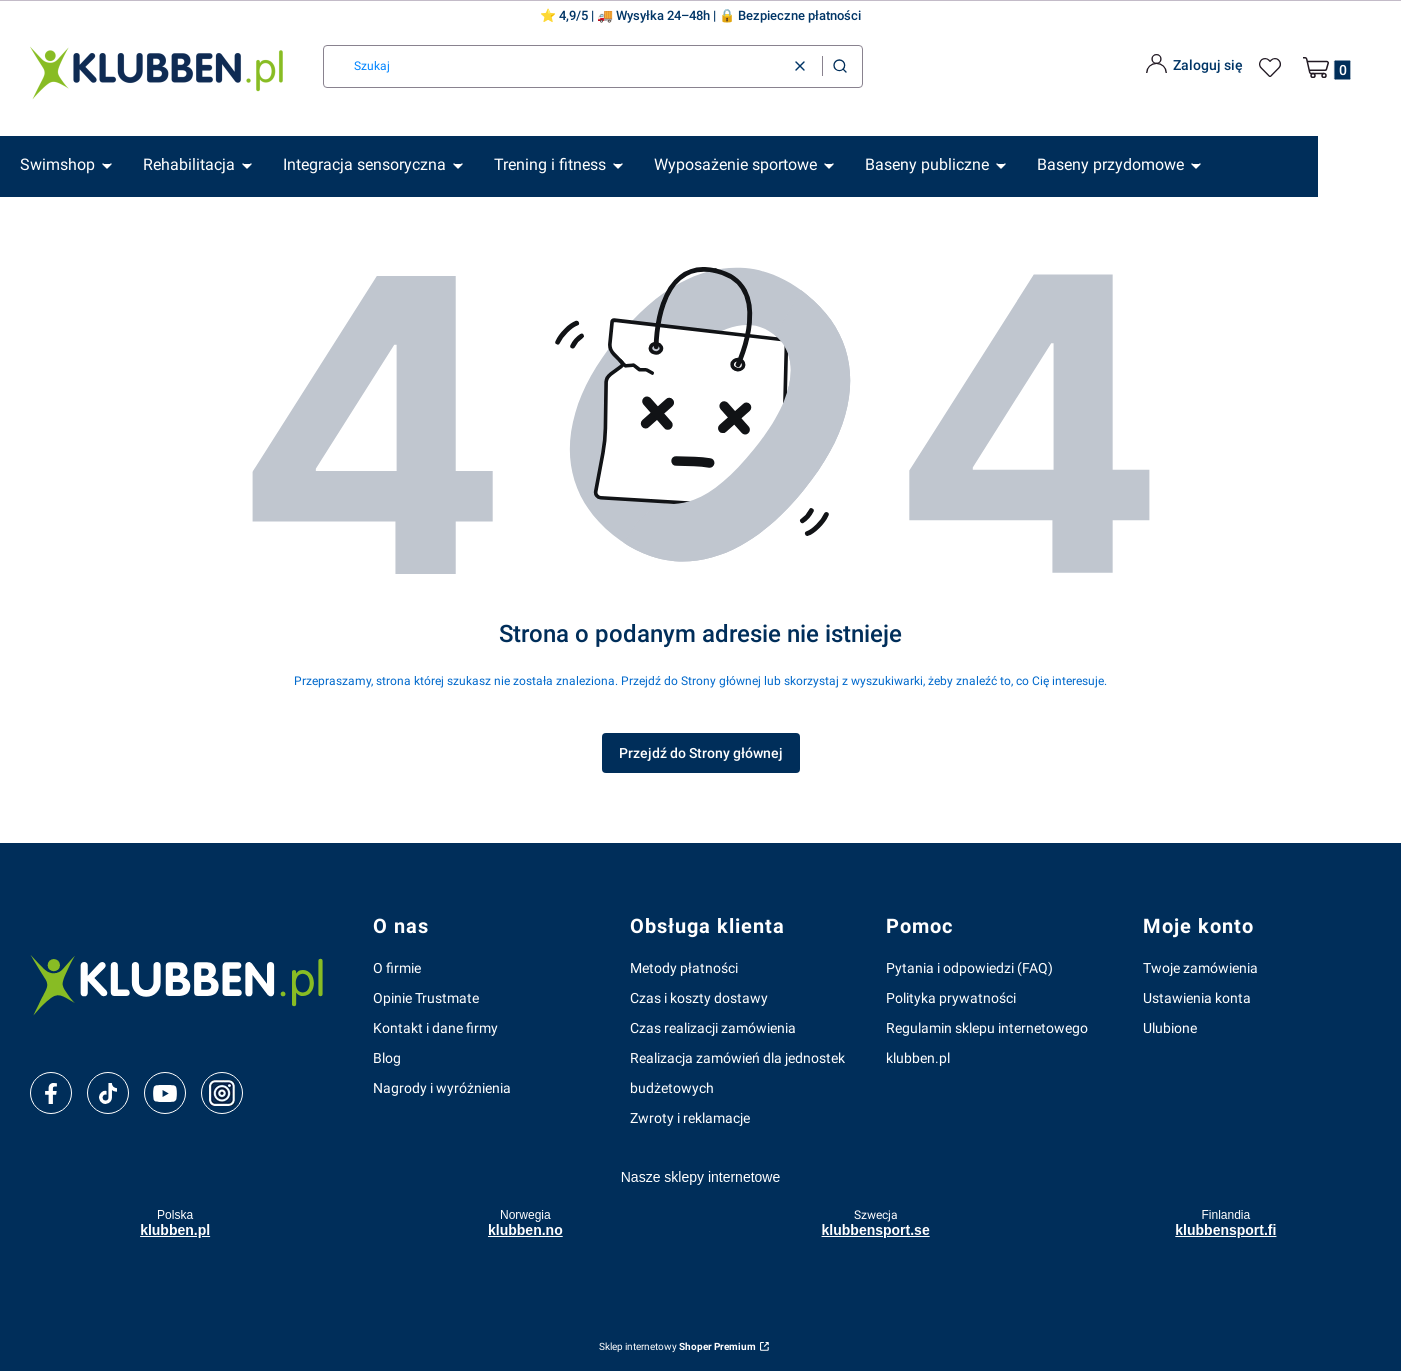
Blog (387, 1058)
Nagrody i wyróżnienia (442, 1088)
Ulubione (1170, 1028)
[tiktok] (108, 1094)
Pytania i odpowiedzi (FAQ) (969, 968)
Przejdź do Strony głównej (701, 753)
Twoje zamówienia (1200, 968)
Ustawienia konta (1197, 998)
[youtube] (164, 1093)
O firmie (397, 968)
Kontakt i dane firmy (435, 1028)
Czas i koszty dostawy (699, 998)
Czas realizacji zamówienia (713, 1028)
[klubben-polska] (185, 982)
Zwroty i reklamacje (690, 1118)
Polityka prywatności (951, 998)
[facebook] (51, 1094)
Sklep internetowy (677, 1346)
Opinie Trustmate (426, 998)
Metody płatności (684, 968)
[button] (840, 66)
